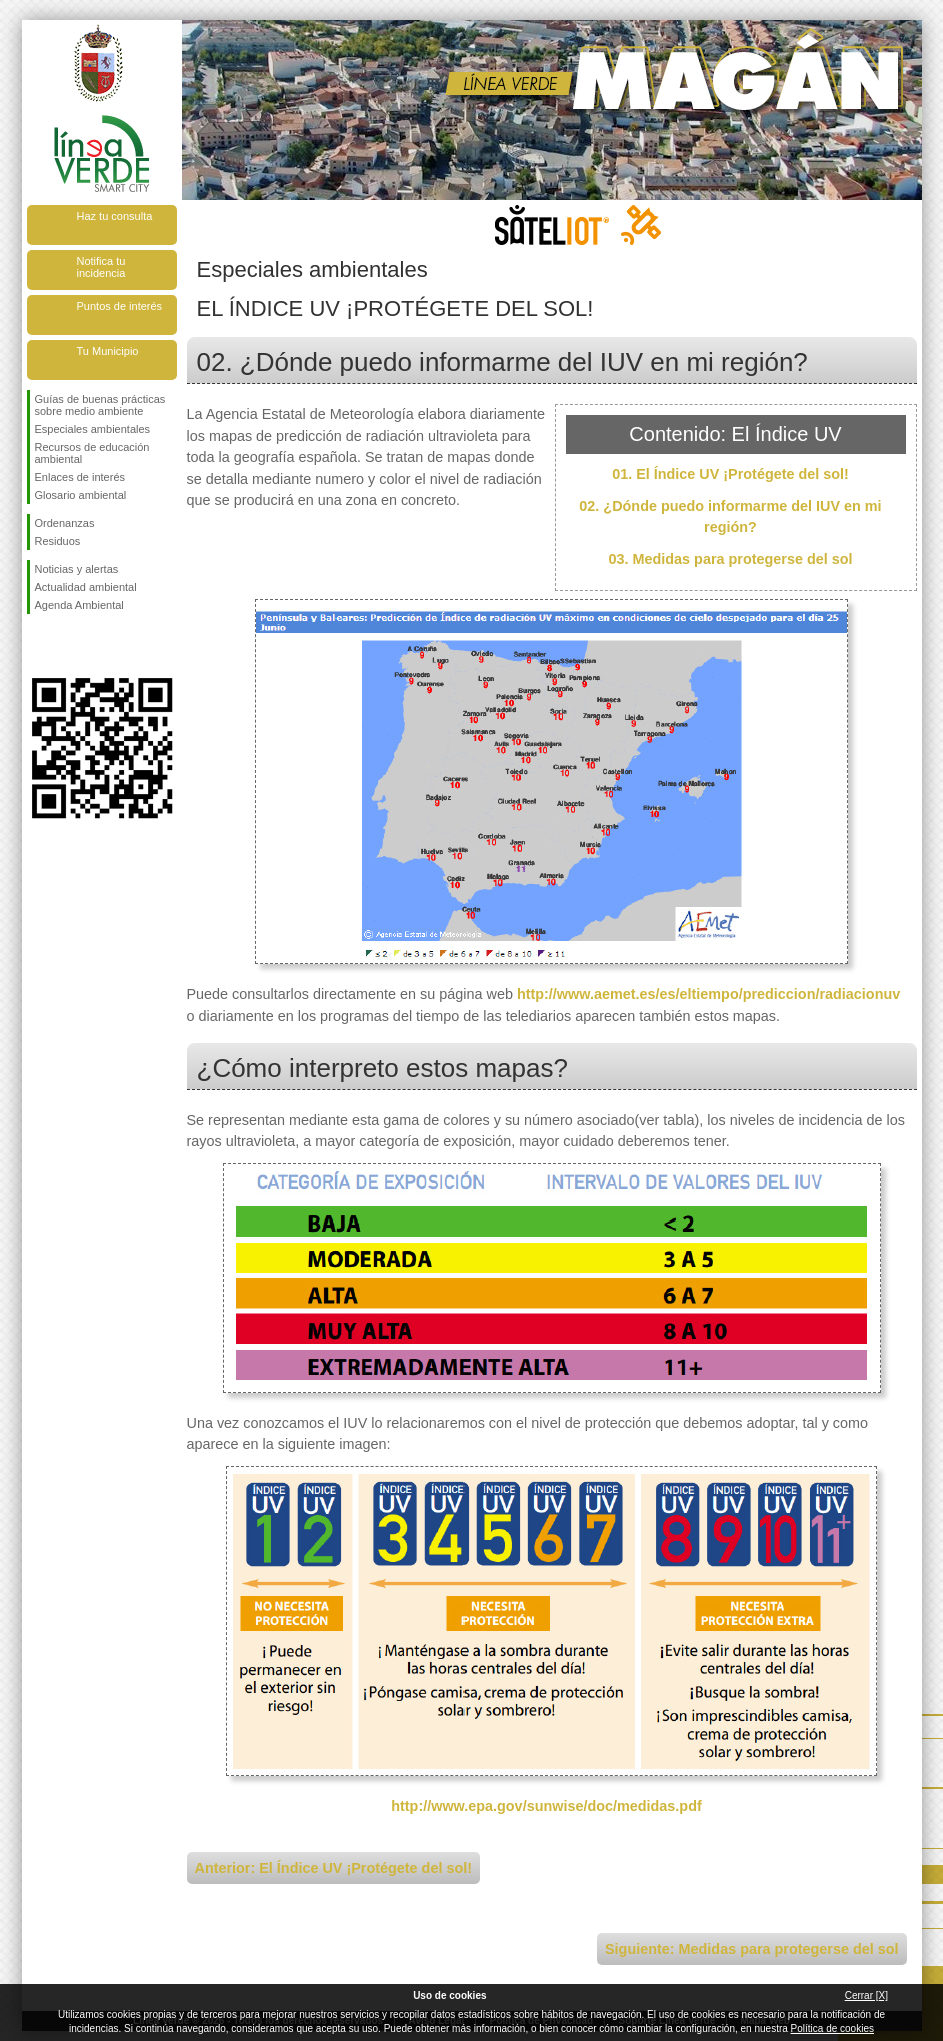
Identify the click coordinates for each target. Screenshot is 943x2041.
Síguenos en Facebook (39, 646)
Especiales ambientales (93, 429)
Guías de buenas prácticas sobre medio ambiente (100, 405)
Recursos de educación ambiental (92, 453)
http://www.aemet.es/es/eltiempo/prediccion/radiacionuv (708, 994)
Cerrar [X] (866, 1995)
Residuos (58, 541)
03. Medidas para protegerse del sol (731, 559)
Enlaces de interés (80, 477)
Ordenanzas (65, 523)
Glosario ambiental (81, 495)
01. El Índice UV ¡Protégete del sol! (730, 474)
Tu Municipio (108, 351)
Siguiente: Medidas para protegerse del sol (751, 1949)
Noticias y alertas (77, 569)
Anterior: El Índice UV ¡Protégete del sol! (333, 1868)
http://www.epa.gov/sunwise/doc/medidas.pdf (546, 1806)
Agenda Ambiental (79, 605)
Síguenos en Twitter (72, 646)
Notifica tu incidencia (101, 267)
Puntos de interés (120, 306)
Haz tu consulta (115, 216)
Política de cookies (832, 2028)
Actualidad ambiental (86, 587)
